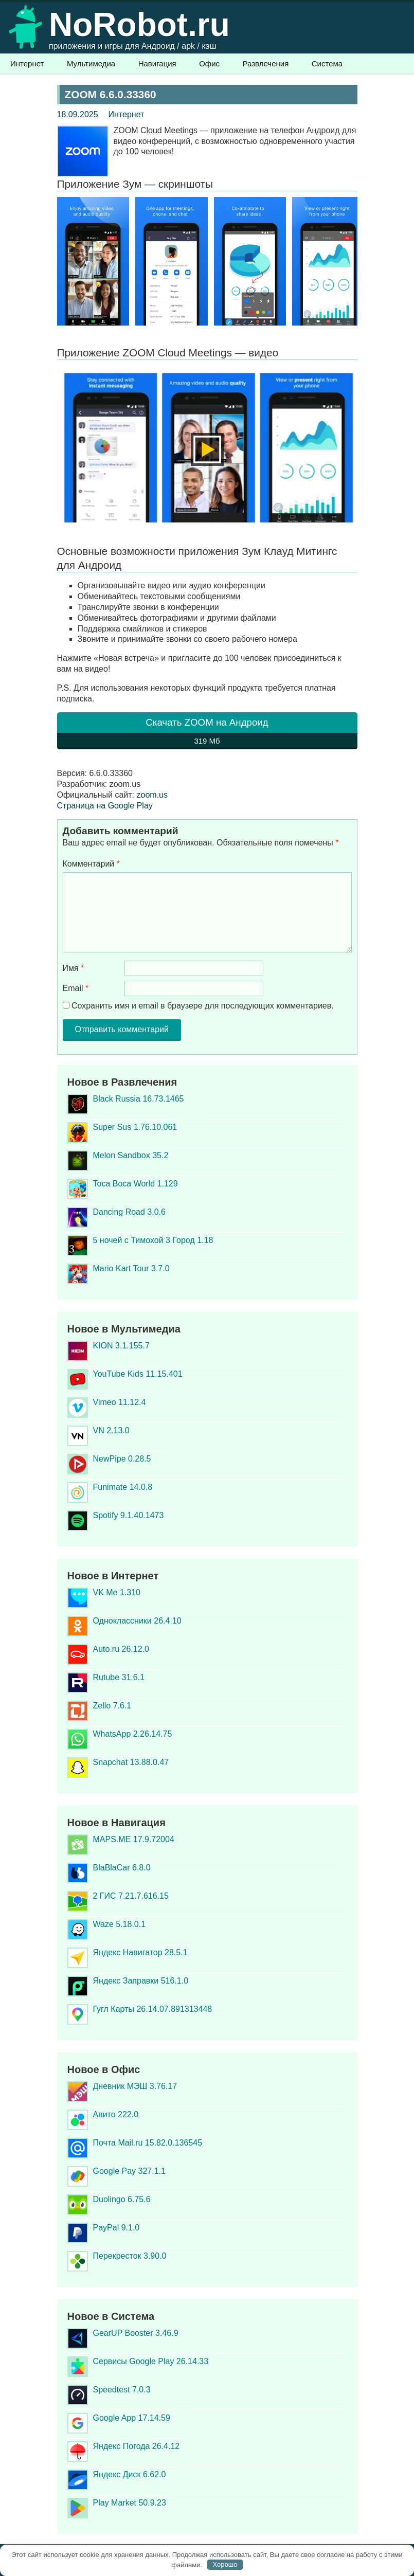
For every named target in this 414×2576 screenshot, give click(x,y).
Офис (209, 63)
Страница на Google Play (105, 805)
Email (76, 988)
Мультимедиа (91, 63)
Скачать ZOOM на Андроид (207, 733)
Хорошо (225, 2564)
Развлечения (266, 63)
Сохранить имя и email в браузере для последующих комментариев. (201, 1005)
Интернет (27, 63)
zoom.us (152, 794)
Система (327, 63)
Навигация (157, 63)
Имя (73, 968)
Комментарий (91, 863)
